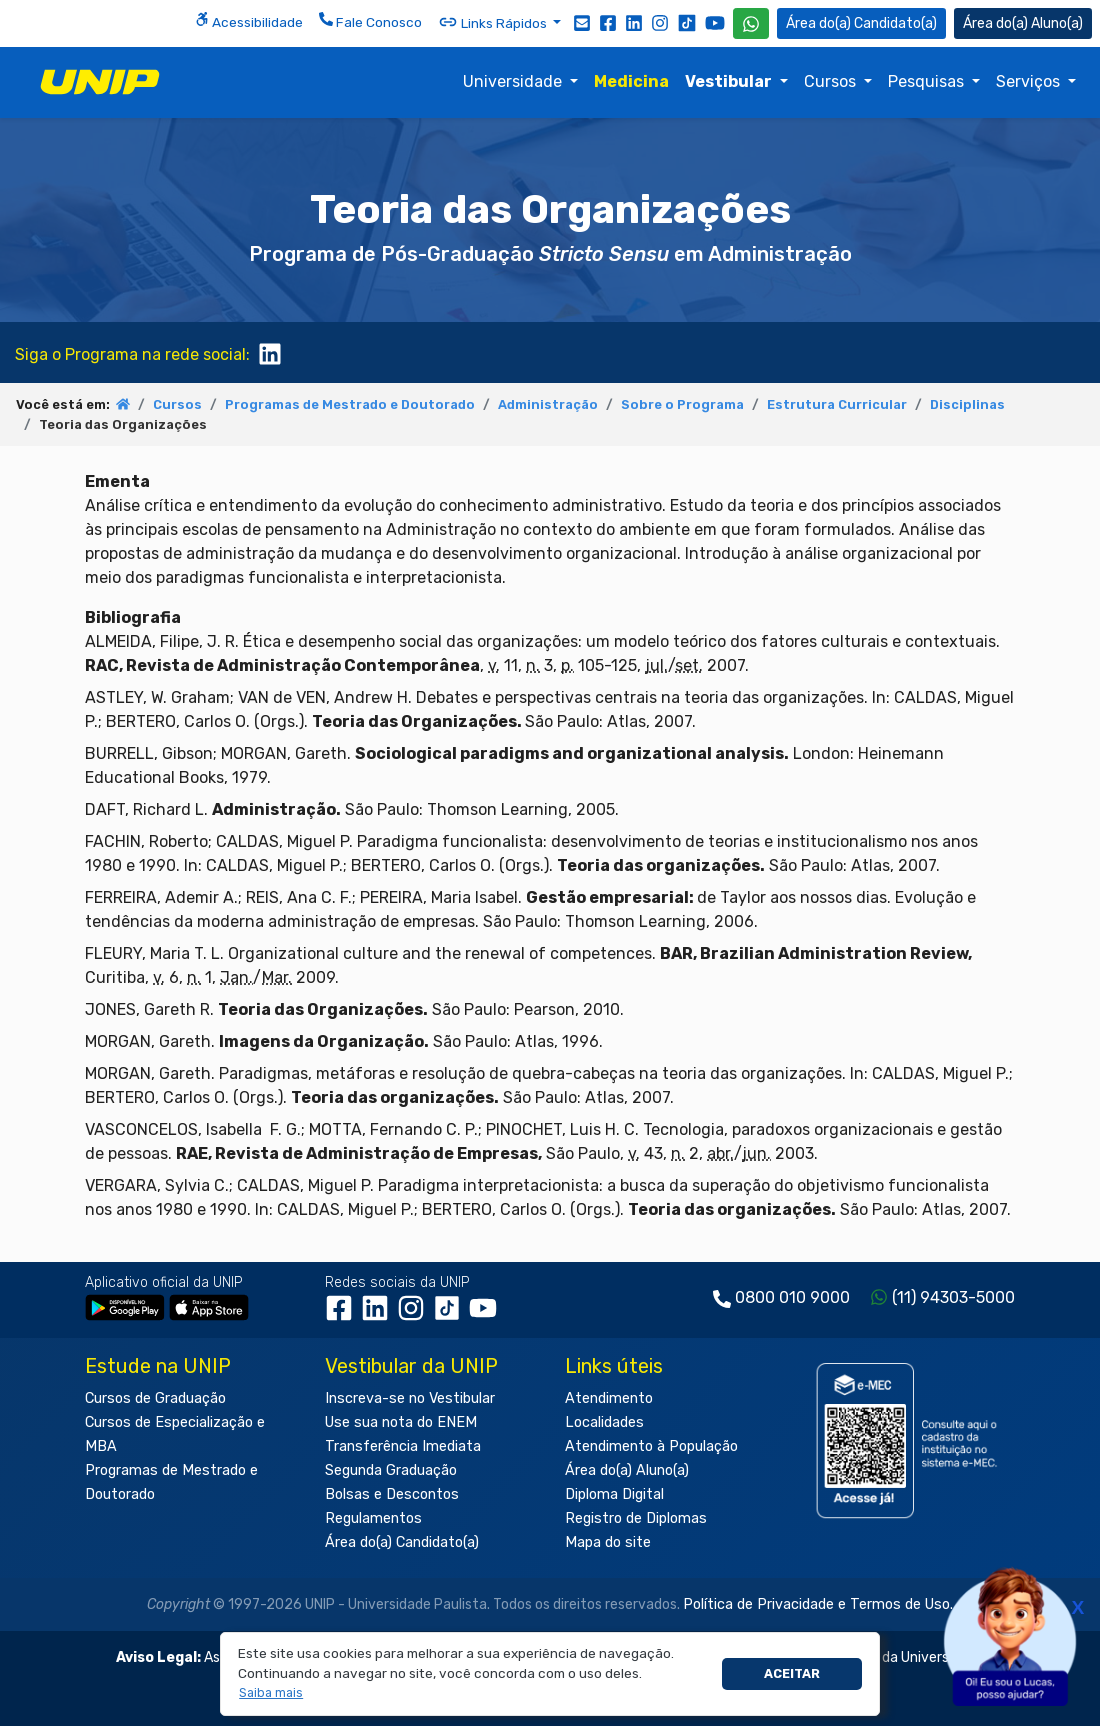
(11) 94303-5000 (953, 1297)
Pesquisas (928, 81)
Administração (548, 404)
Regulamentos (373, 1518)
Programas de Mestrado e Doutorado (350, 404)
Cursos (832, 81)
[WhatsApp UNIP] (751, 23)
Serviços (1030, 81)
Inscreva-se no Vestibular (410, 1398)
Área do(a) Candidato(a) (402, 1542)
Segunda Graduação (391, 1470)
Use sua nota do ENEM (401, 1422)
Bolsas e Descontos (392, 1494)
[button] (271, 1693)
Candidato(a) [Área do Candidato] (861, 23)
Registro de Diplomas (636, 1518)
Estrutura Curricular (837, 404)
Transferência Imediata (403, 1446)
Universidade (514, 81)
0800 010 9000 (792, 1297)
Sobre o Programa (682, 404)
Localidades (604, 1422)
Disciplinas (967, 404)
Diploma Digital (614, 1494)
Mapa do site (608, 1542)
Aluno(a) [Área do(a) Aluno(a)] (1023, 23)
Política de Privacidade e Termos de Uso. (818, 1604)
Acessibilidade (249, 21)
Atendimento (609, 1398)
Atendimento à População (651, 1446)
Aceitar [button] (792, 1673)
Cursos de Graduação (155, 1398)
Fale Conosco (370, 21)
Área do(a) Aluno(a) (627, 1470)
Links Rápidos (494, 22)
